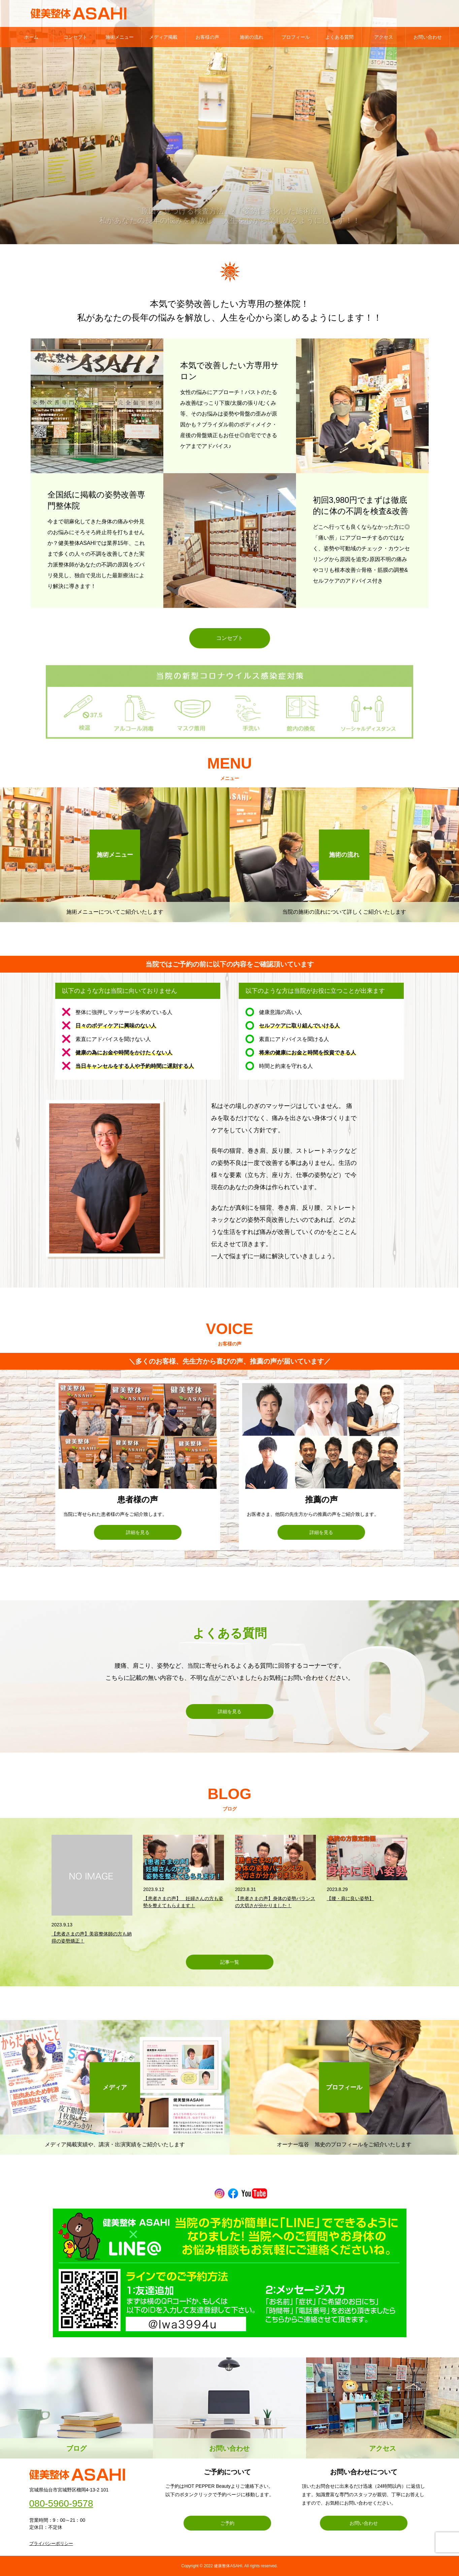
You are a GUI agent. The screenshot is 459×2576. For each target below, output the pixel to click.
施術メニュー (119, 37)
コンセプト (75, 37)
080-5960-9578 (61, 2503)
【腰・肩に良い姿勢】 (350, 1898)
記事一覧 (229, 1962)
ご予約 (227, 2523)
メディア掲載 (163, 37)
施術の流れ (251, 37)
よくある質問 (339, 37)
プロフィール (296, 37)
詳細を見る (138, 1532)
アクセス (383, 37)
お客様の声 (207, 37)
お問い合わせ (428, 37)
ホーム (31, 37)
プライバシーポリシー (51, 2543)
